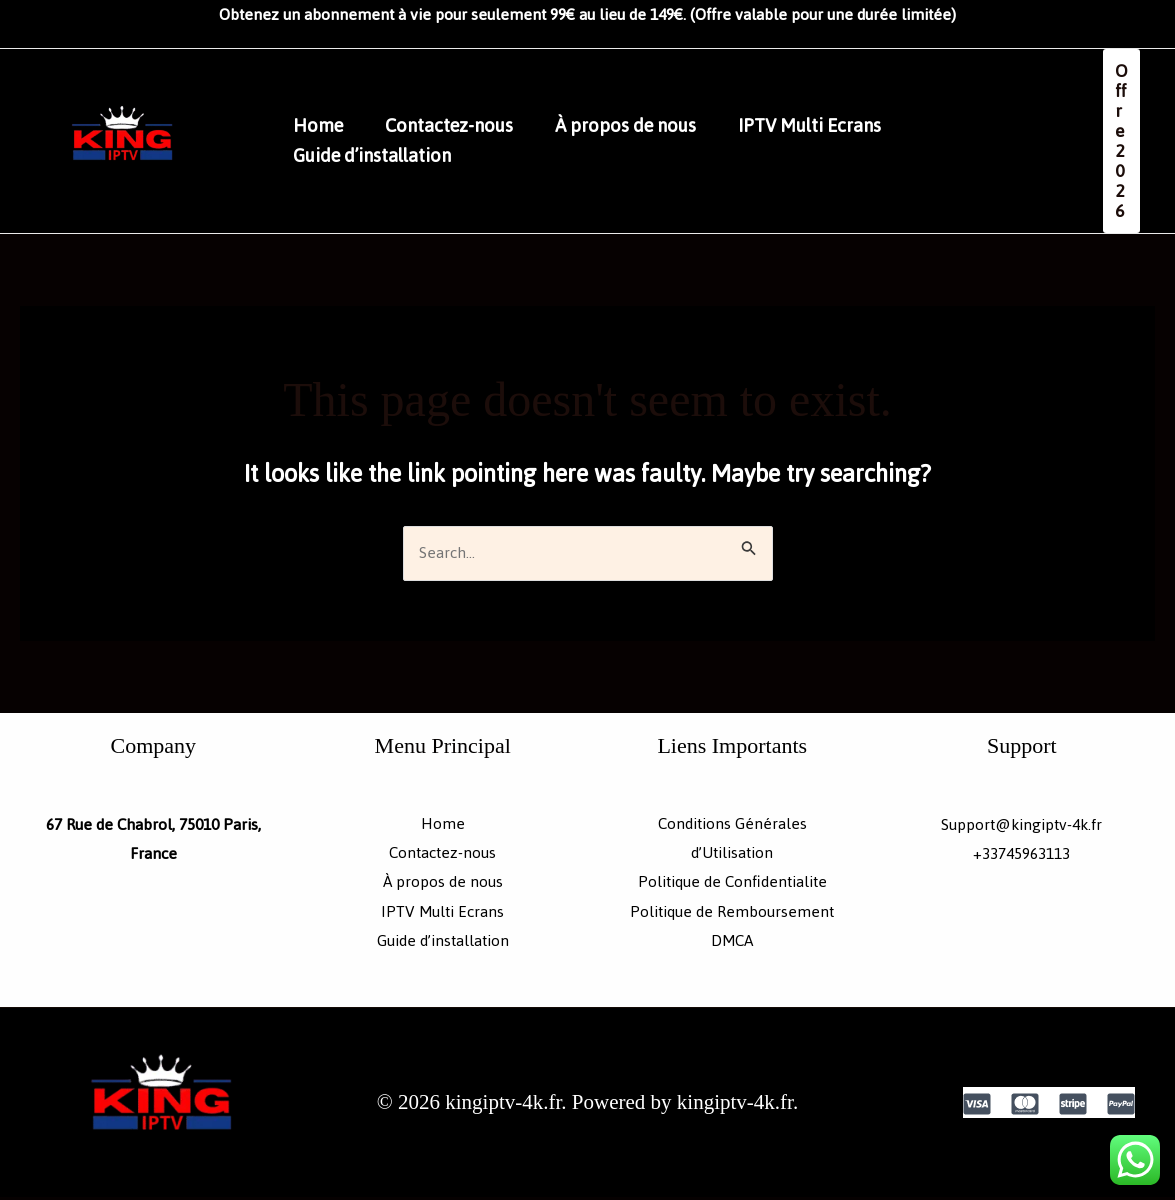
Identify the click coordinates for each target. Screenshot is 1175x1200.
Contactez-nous (458, 126)
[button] (1121, 141)
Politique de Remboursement (732, 913)
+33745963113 (1021, 854)
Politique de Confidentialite (732, 884)
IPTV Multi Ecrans (830, 126)
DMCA (732, 943)
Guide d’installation (375, 156)
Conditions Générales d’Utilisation (732, 839)
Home (321, 126)
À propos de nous (640, 126)
